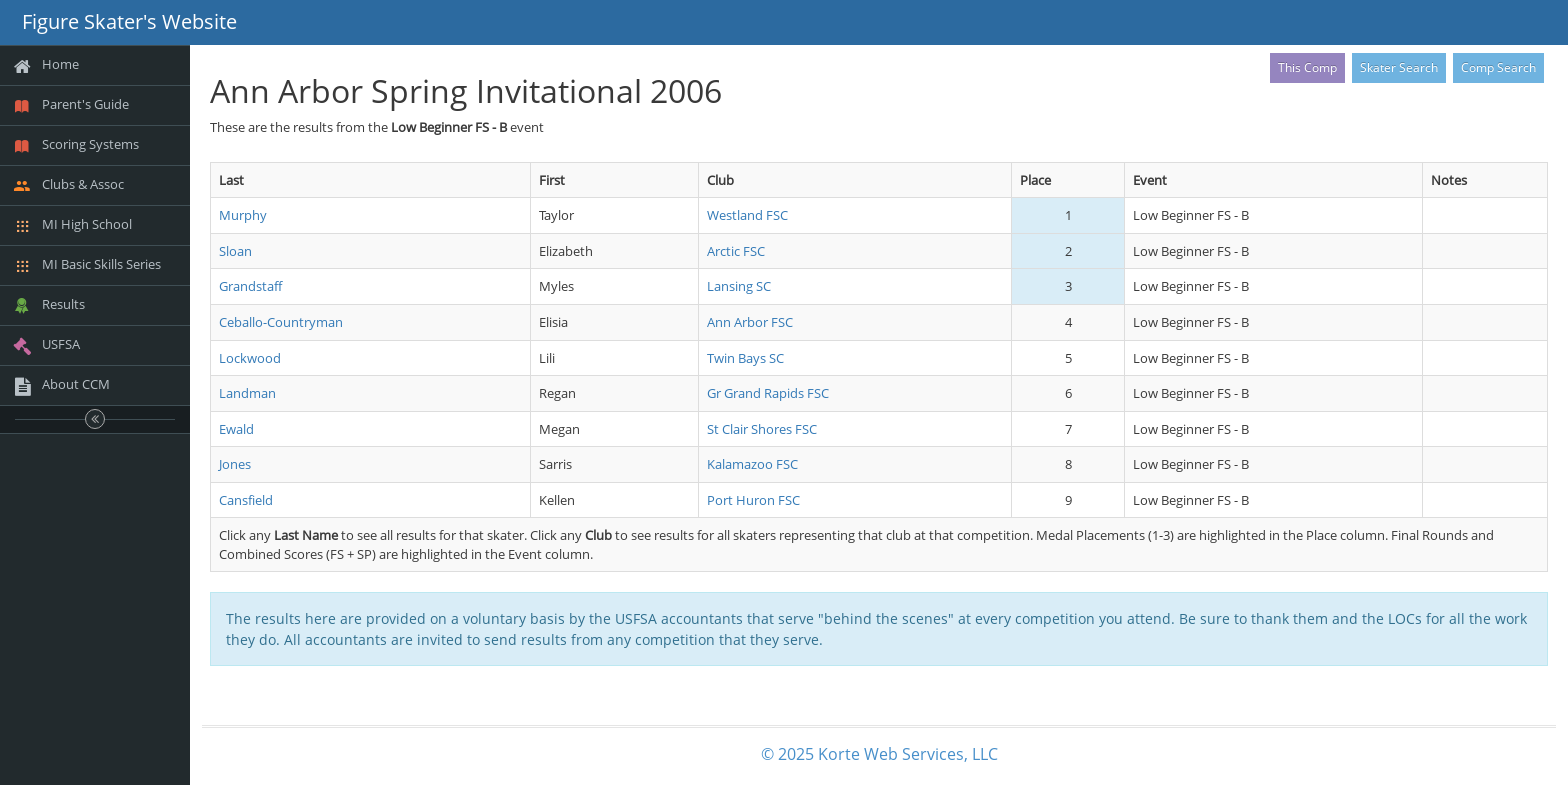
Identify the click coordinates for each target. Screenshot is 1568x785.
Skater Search (1399, 67)
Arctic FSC (736, 251)
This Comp (1307, 67)
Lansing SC (739, 286)
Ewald (236, 429)
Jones (235, 464)
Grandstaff (250, 286)
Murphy (243, 215)
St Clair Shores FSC (762, 429)
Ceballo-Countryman (281, 322)
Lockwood (250, 358)
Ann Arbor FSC (750, 322)
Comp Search (1498, 67)
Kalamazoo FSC (752, 464)
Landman (247, 393)
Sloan (235, 251)
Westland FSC (747, 215)
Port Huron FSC (753, 500)
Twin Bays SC (745, 358)
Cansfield (246, 500)
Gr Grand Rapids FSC (768, 393)
